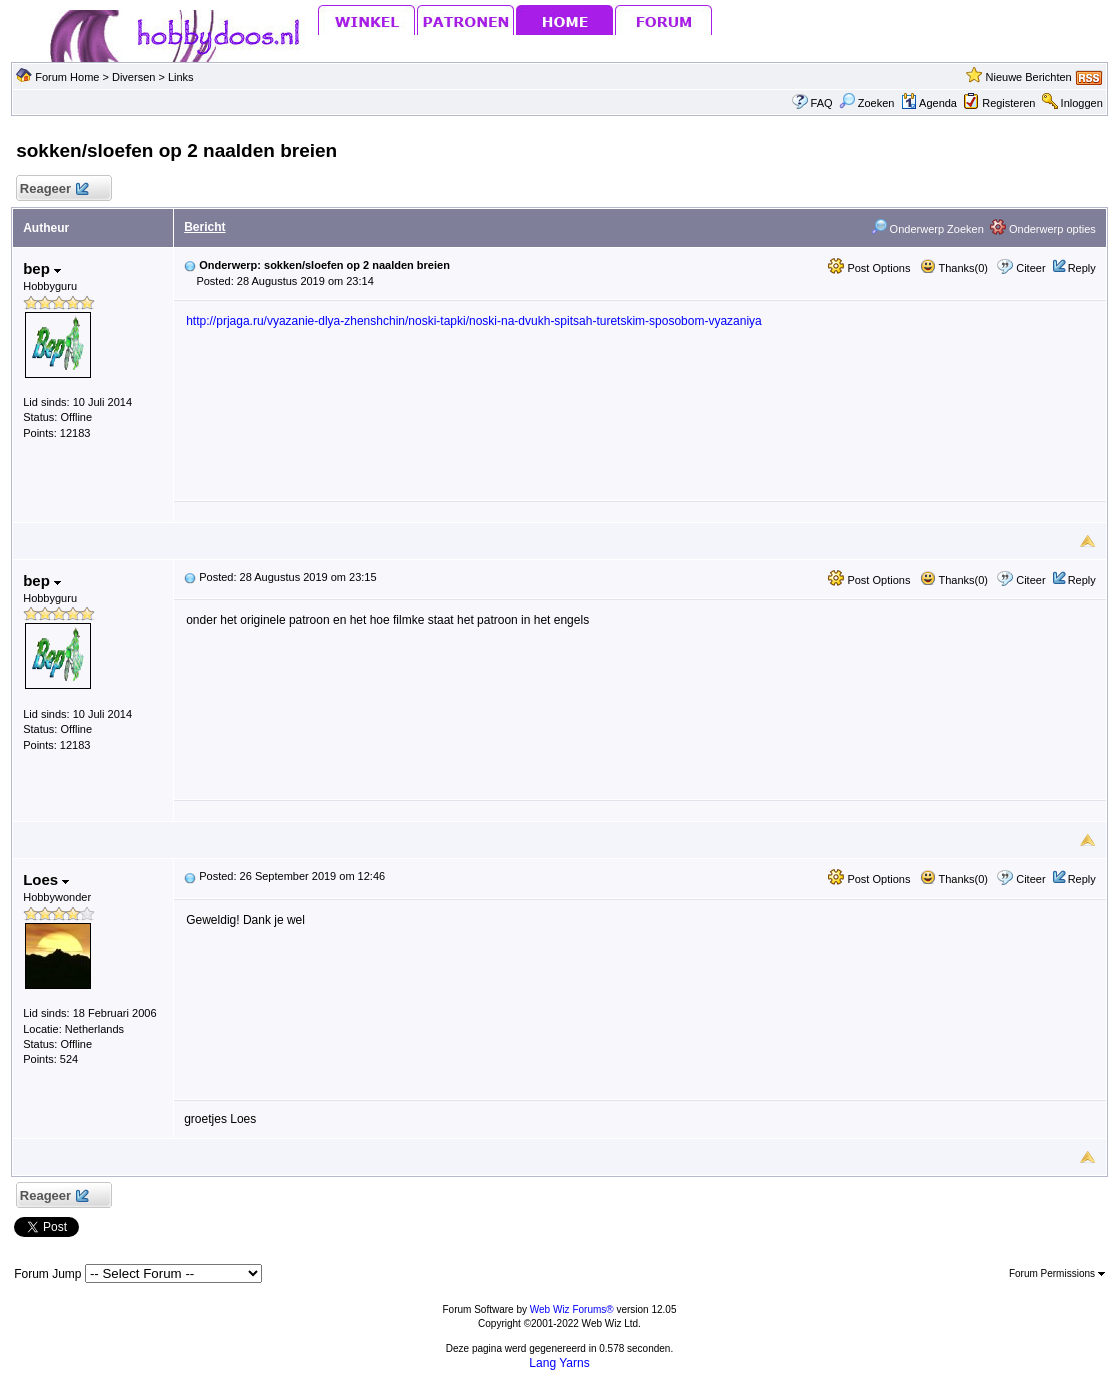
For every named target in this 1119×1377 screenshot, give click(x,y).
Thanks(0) (954, 268)
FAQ (822, 103)
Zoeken (867, 103)
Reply (1082, 268)
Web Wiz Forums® (572, 1309)
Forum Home (67, 77)
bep (42, 268)
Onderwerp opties (1043, 229)
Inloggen (1082, 103)
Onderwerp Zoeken (927, 229)
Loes (46, 879)
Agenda (929, 103)
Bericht (204, 227)
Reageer (53, 189)
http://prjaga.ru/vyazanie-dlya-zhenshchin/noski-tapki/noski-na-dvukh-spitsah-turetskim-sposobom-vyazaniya (474, 321)
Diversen (133, 77)
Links (181, 77)
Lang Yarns (559, 1363)
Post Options (869, 268)
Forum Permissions (1057, 1273)
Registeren (1008, 103)
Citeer (1030, 268)
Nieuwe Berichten (1029, 77)
